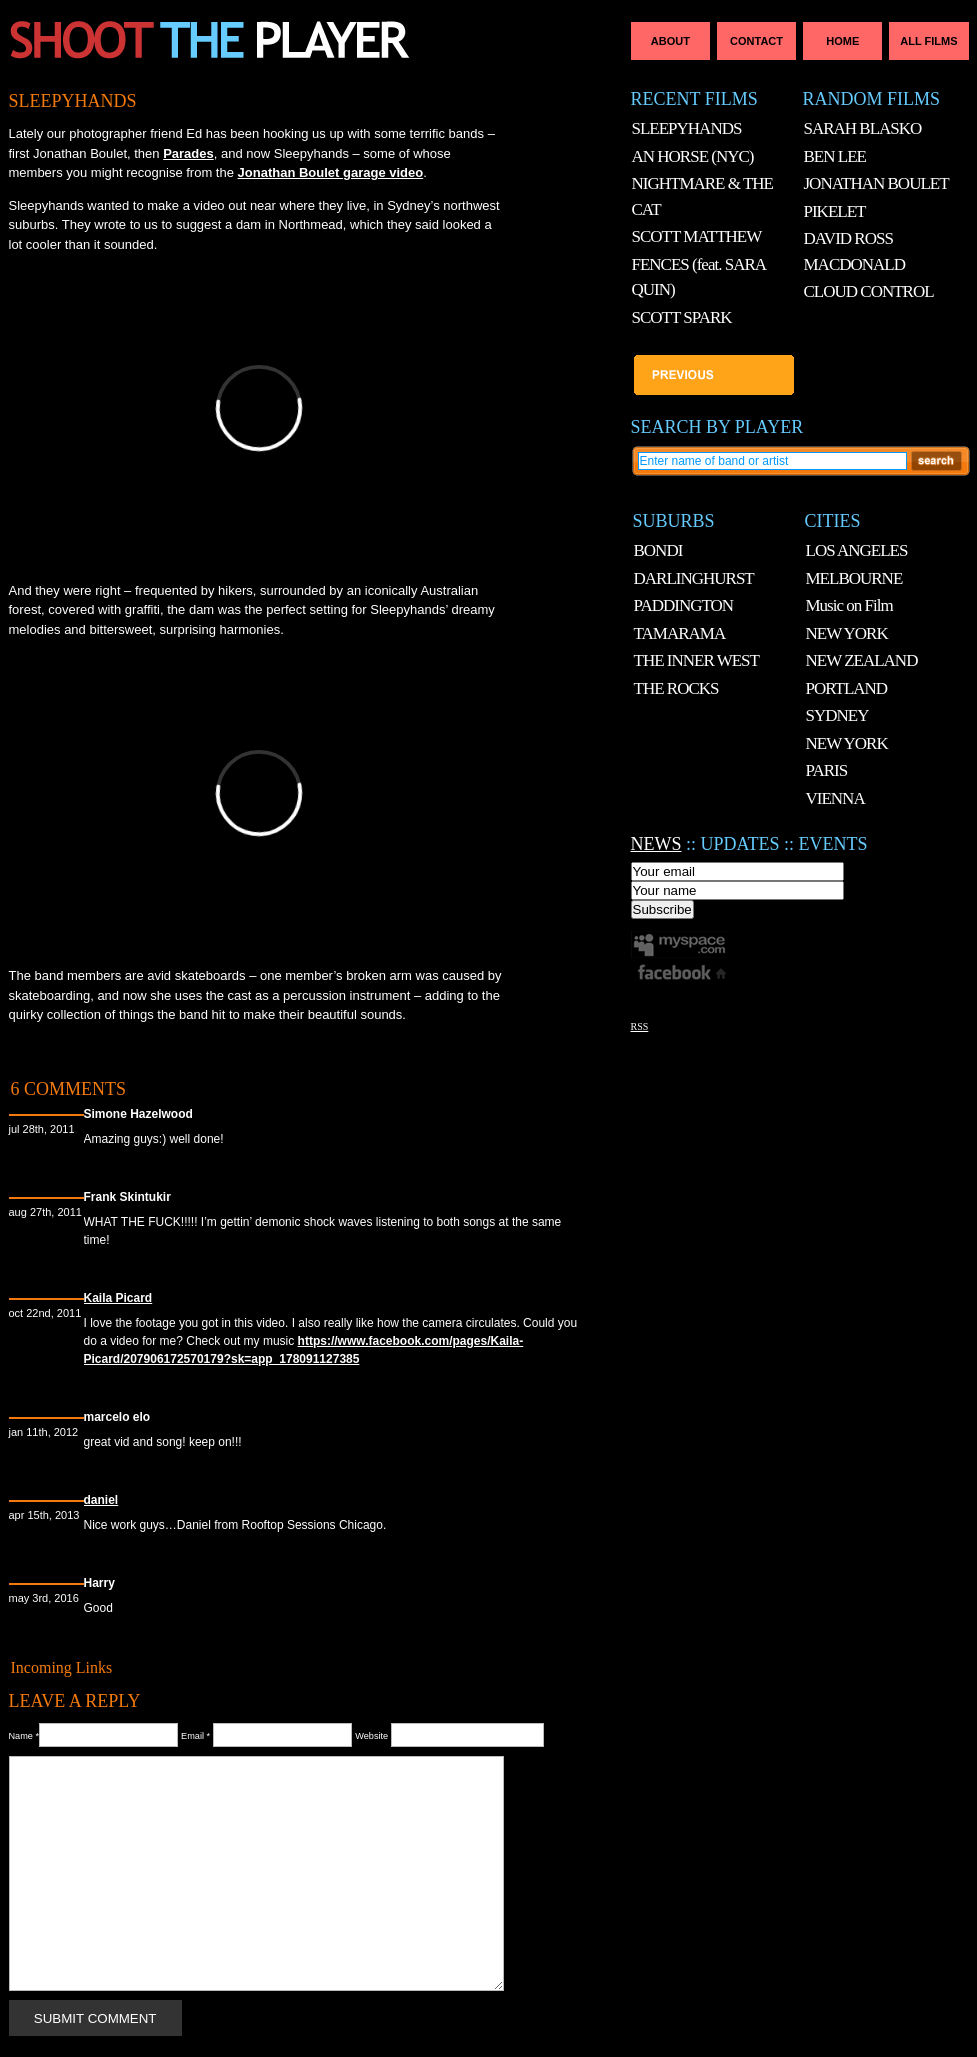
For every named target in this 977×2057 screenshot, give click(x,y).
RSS (640, 1026)
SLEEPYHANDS (73, 101)
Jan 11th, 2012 (44, 1432)
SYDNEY (837, 715)
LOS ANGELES (857, 550)
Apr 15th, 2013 (44, 1515)
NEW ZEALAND (862, 660)
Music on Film (849, 605)
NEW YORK (847, 633)
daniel (101, 1500)
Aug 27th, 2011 (45, 1212)
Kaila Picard (118, 1298)
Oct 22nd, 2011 (45, 1313)
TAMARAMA (680, 633)
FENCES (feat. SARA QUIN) (699, 277)
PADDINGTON (684, 605)
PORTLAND (847, 688)
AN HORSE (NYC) (693, 156)
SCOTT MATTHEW (697, 236)
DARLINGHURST (694, 578)
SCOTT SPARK (682, 317)
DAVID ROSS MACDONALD (855, 251)
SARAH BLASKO (863, 128)
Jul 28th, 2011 (42, 1129)
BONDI (658, 550)
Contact (756, 41)
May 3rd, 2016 (44, 1598)
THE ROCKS (676, 688)
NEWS (656, 844)
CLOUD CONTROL (869, 291)
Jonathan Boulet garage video (331, 172)
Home (842, 41)
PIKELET (835, 211)
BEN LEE (835, 156)
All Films (928, 41)
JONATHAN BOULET (876, 183)
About (670, 41)
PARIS (827, 770)
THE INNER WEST (696, 660)
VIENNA (835, 798)
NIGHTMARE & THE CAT (702, 196)
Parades (188, 153)
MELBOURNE (854, 578)
